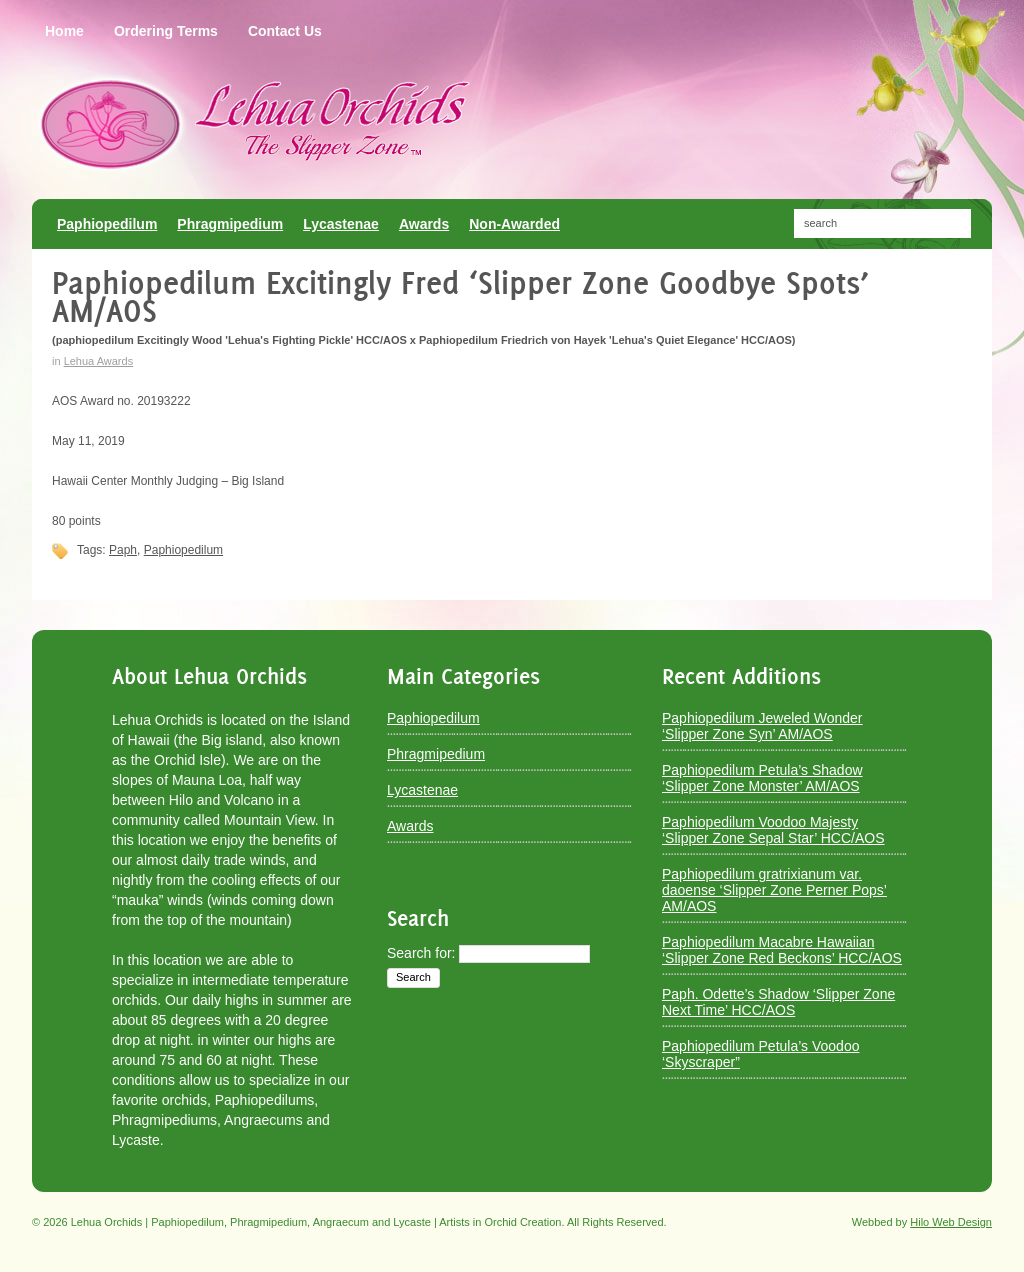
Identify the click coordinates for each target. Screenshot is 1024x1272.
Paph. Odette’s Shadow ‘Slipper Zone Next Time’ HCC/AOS (778, 1002)
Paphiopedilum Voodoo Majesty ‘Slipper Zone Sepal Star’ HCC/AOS (773, 830)
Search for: (421, 953)
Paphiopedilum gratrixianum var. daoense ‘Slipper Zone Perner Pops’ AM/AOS (774, 890)
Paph (123, 550)
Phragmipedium (436, 754)
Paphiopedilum (183, 550)
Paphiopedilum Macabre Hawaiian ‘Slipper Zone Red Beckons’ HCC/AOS (782, 950)
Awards (410, 826)
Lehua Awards (99, 361)
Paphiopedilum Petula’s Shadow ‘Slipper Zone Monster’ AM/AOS (762, 778)
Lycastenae (422, 790)
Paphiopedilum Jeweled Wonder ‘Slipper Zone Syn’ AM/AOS (762, 726)
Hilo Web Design (951, 1222)
